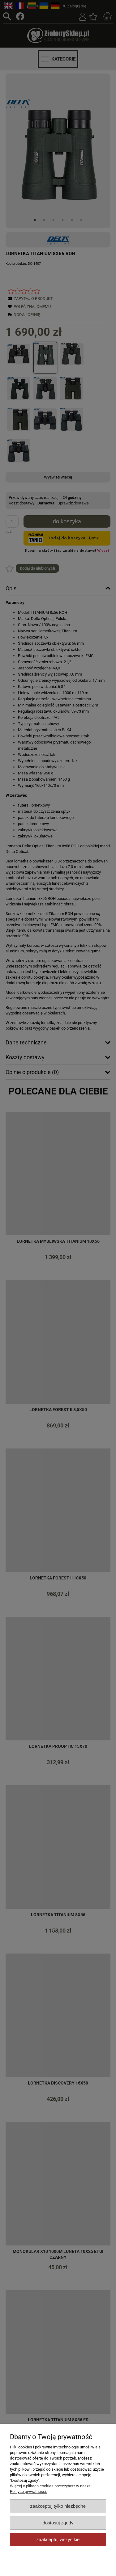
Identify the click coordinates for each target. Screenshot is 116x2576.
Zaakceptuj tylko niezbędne (58, 2506)
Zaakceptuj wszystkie (58, 2539)
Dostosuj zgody (58, 2522)
